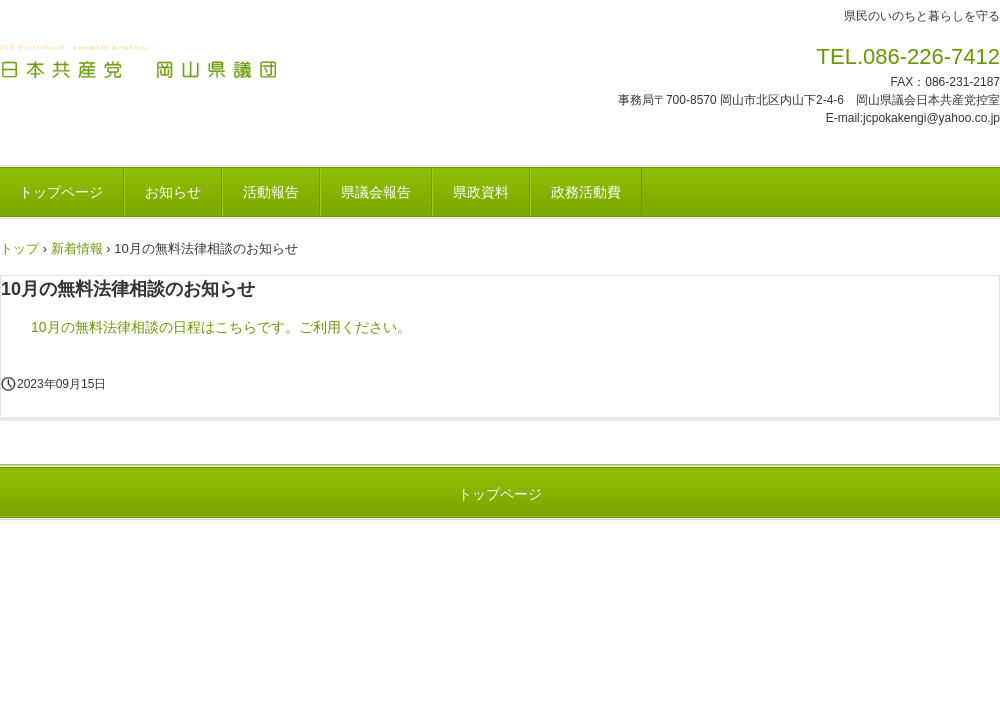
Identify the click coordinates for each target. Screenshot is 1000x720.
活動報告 (271, 192)
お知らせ (173, 192)
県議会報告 (376, 192)
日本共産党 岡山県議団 (139, 63)
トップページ (500, 494)
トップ (19, 248)
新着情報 (77, 248)
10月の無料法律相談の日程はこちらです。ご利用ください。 (221, 327)
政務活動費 (586, 192)
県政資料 (481, 192)
